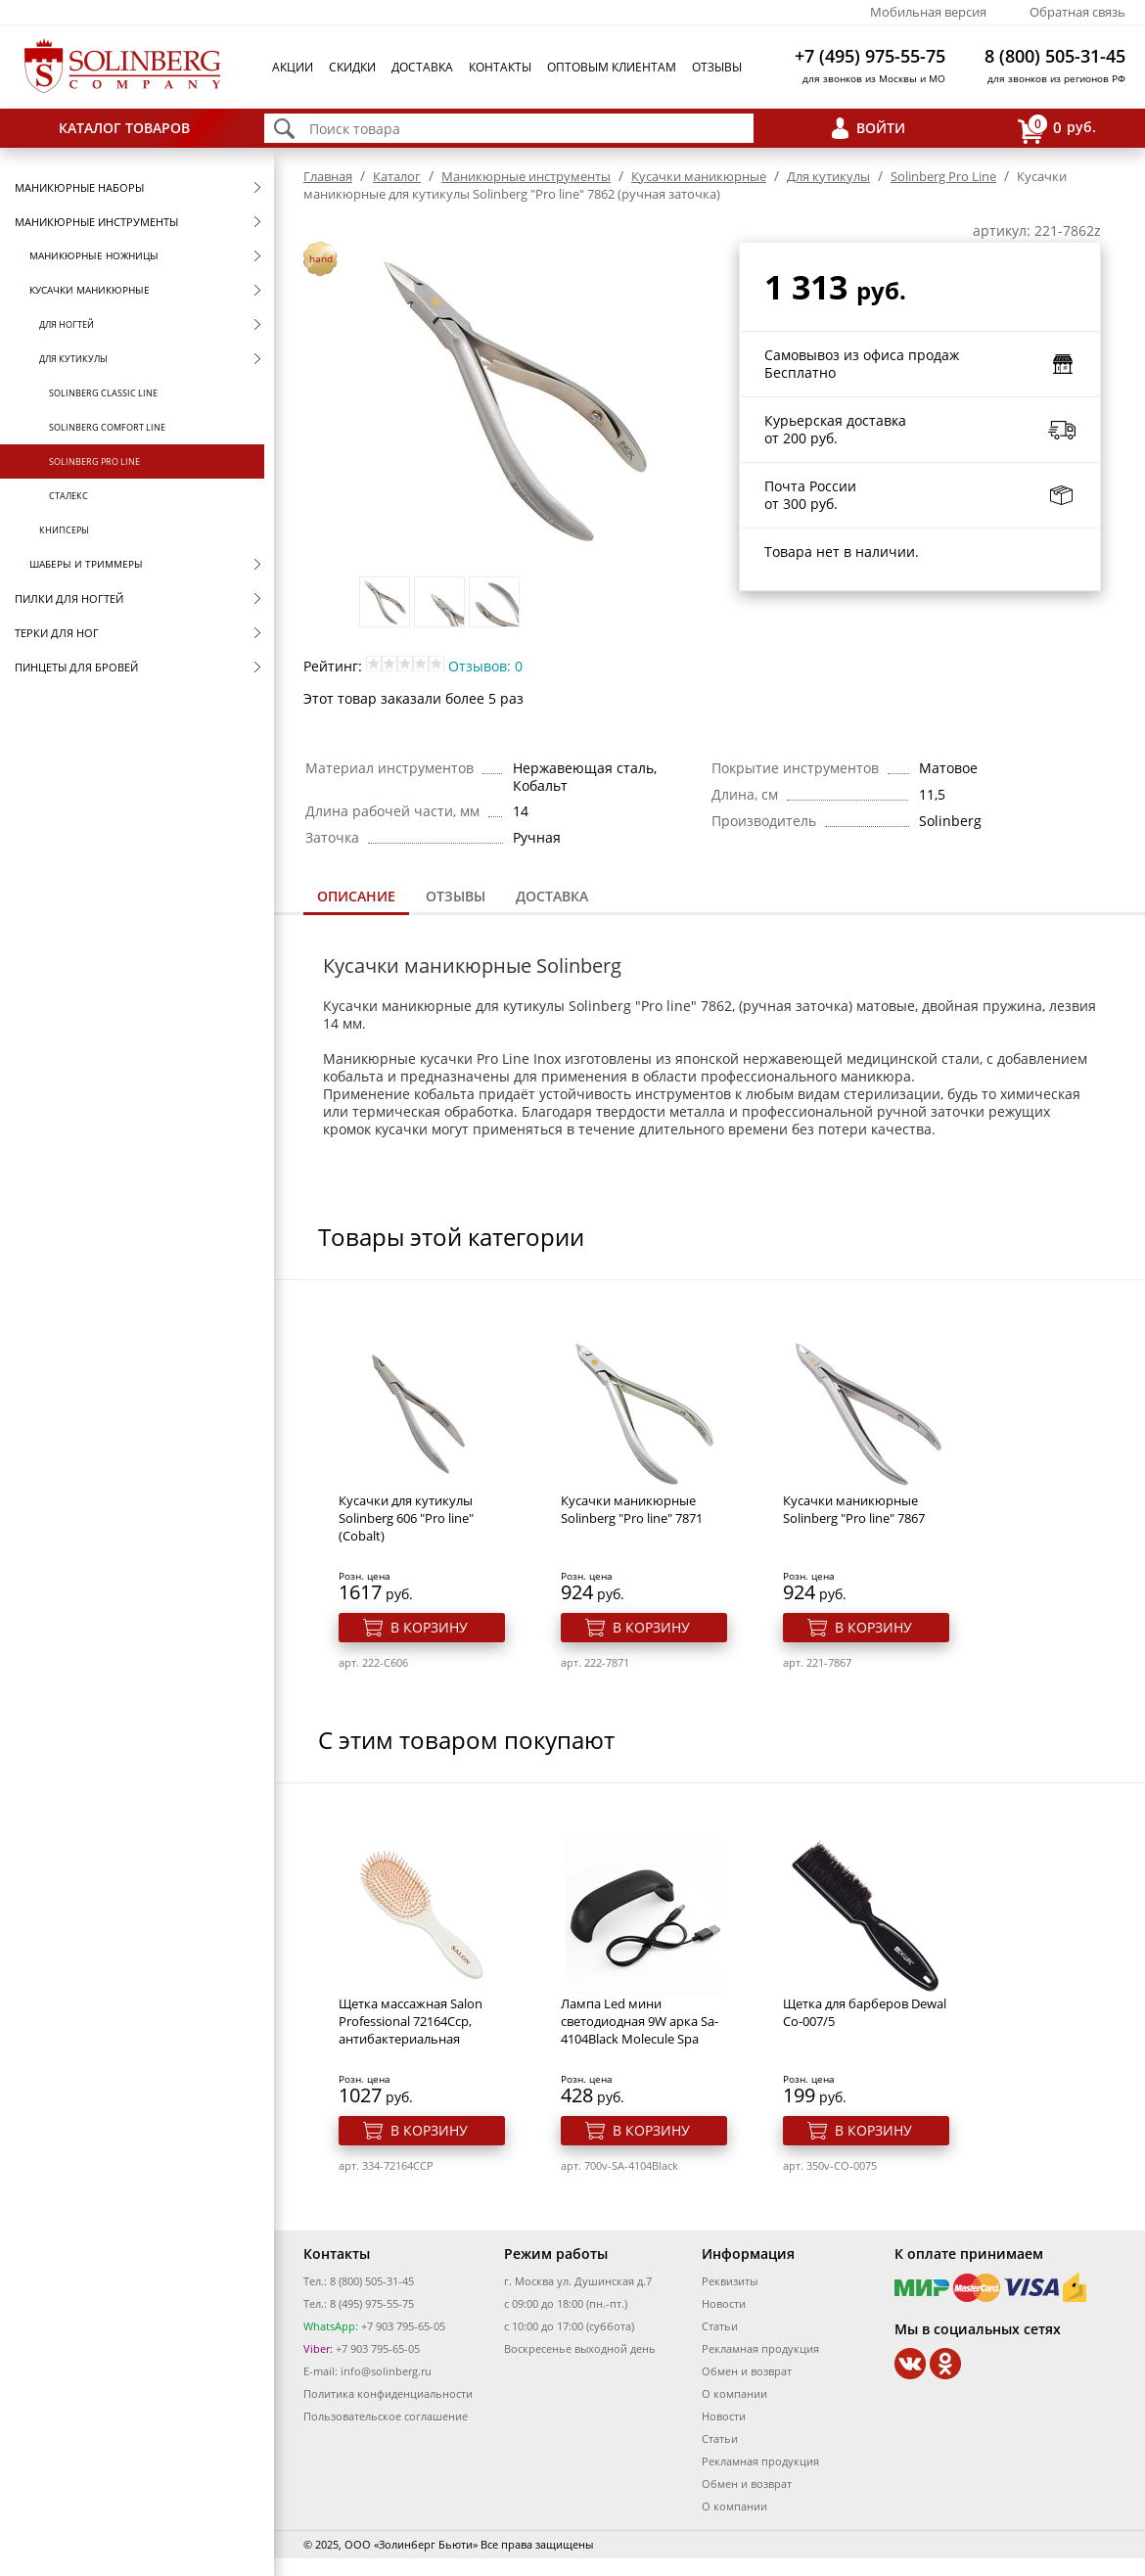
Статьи (720, 2326)
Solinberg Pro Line (94, 461)
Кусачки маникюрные (89, 290)
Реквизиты (729, 2281)
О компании (734, 2393)
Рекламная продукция (760, 2348)
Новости (724, 2303)
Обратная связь (1077, 12)
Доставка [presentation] (552, 896)
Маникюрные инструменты (96, 221)
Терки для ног (57, 632)
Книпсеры (64, 530)
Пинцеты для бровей (76, 667)
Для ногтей (66, 324)
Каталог (397, 176)
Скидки (352, 67)
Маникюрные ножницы (94, 255)
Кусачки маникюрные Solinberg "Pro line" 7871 (632, 1509)
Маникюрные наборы (79, 187)
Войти (880, 127)
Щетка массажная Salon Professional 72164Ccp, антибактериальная (410, 2021)
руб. (1057, 129)
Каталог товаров (124, 127)
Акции (292, 67)
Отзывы (717, 67)
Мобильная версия (928, 12)
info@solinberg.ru (386, 2371)
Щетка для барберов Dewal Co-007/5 (864, 2012)
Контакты (500, 67)
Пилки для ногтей (69, 598)
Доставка (422, 67)
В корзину (429, 1627)
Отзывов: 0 (485, 666)
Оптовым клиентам (611, 67)
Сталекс (68, 495)
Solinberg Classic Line (103, 393)
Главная (327, 176)
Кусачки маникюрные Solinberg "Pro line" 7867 (854, 1509)
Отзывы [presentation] (455, 896)
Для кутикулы (73, 358)
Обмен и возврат (747, 2371)
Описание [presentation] (356, 896)
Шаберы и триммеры (86, 564)
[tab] (356, 898)
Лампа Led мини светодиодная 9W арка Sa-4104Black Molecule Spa (639, 2021)
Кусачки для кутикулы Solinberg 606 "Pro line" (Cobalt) (406, 1518)
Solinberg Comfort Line (107, 427)
